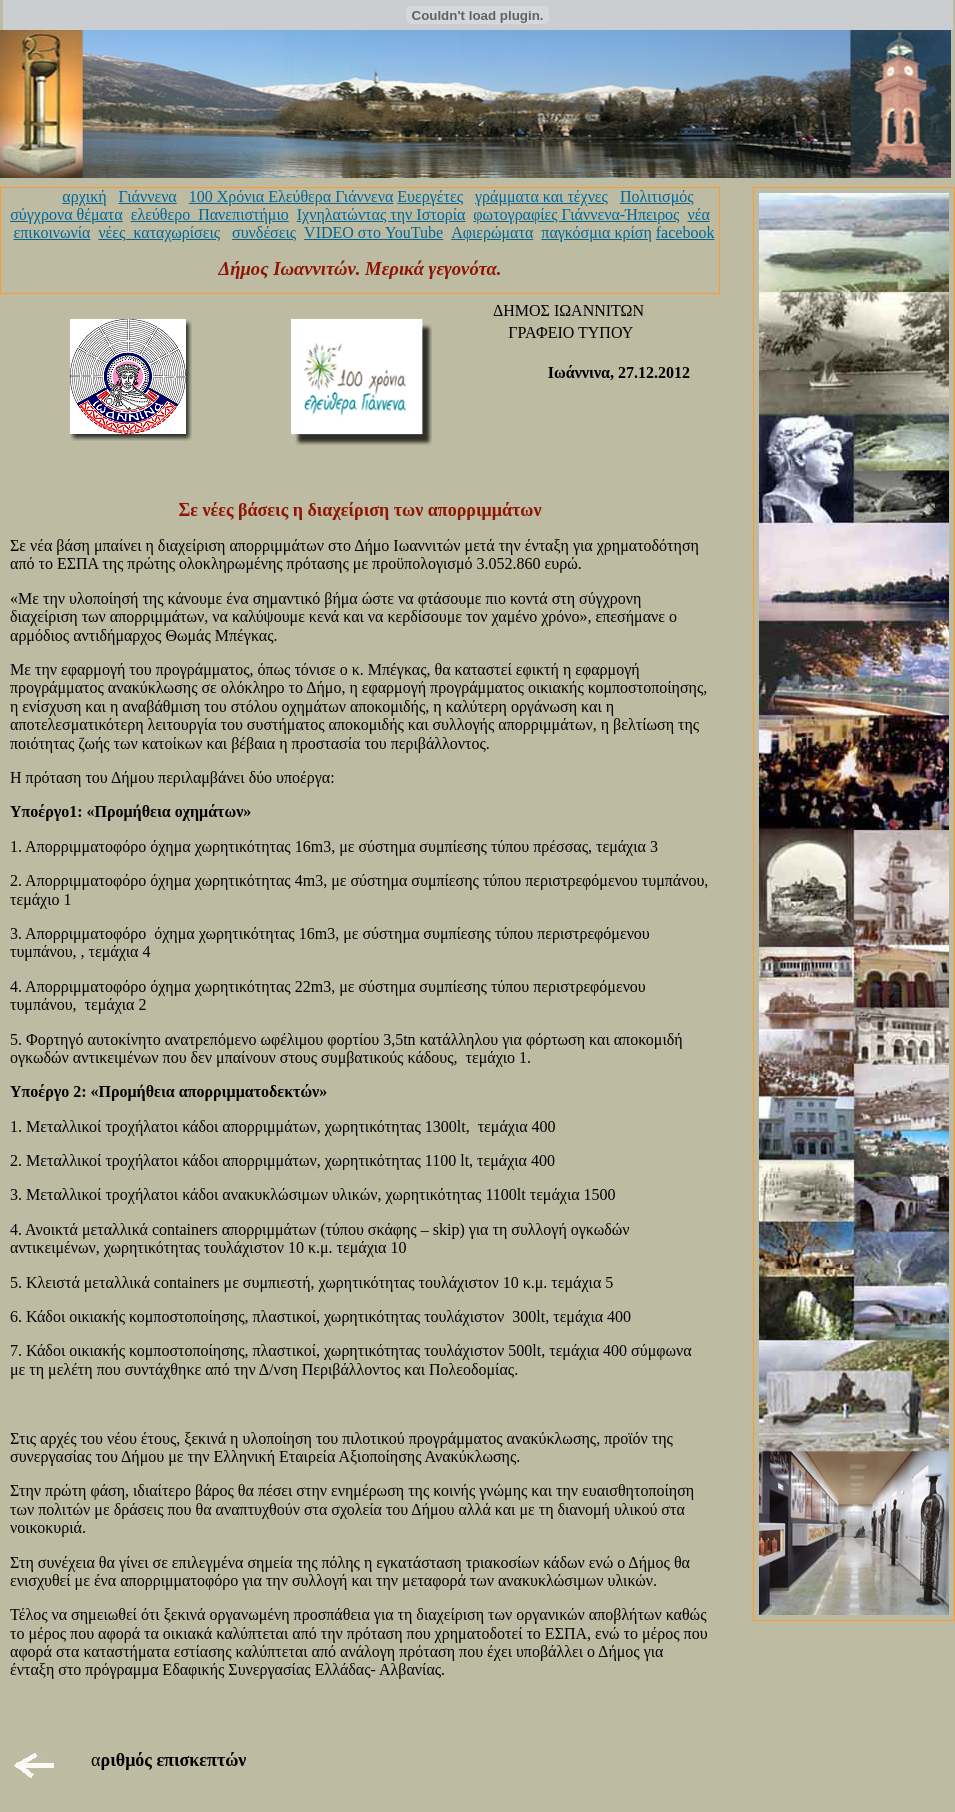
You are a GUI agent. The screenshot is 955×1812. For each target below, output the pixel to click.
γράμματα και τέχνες (541, 196)
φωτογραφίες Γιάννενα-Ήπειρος (576, 214)
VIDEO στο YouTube (373, 232)
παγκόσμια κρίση (596, 232)
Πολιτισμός (657, 196)
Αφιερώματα (492, 232)
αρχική (84, 196)
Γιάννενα (148, 196)
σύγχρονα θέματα (66, 214)
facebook (685, 232)
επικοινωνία (52, 232)
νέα (698, 214)
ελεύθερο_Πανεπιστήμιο (210, 214)
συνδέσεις (264, 232)
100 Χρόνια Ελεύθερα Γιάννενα (291, 196)
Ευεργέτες (430, 196)
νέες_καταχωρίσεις (159, 232)
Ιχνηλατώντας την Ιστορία (381, 214)
